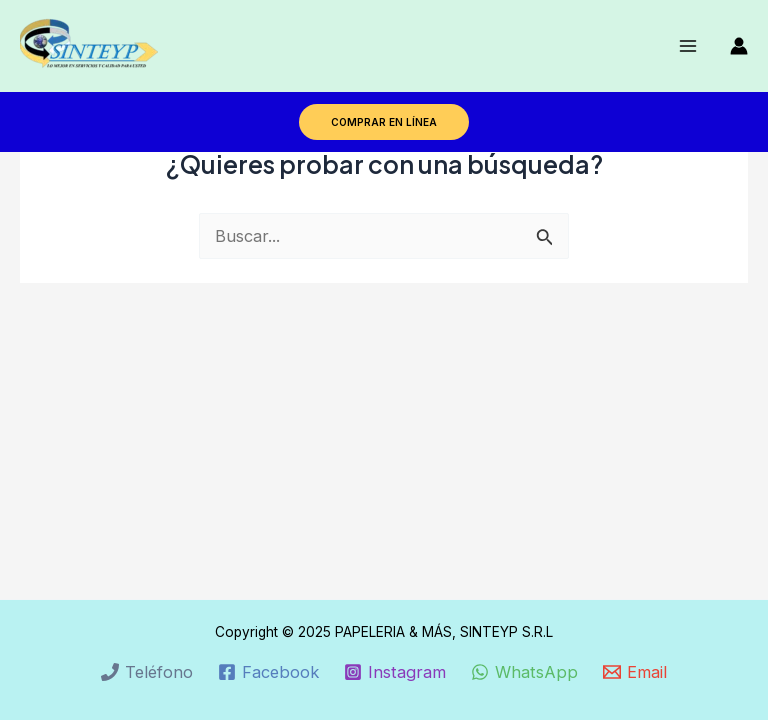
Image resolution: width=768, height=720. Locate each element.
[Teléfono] (146, 672)
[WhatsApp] (525, 672)
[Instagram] (394, 672)
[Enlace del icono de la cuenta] (739, 46)
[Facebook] (268, 672)
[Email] (635, 672)
